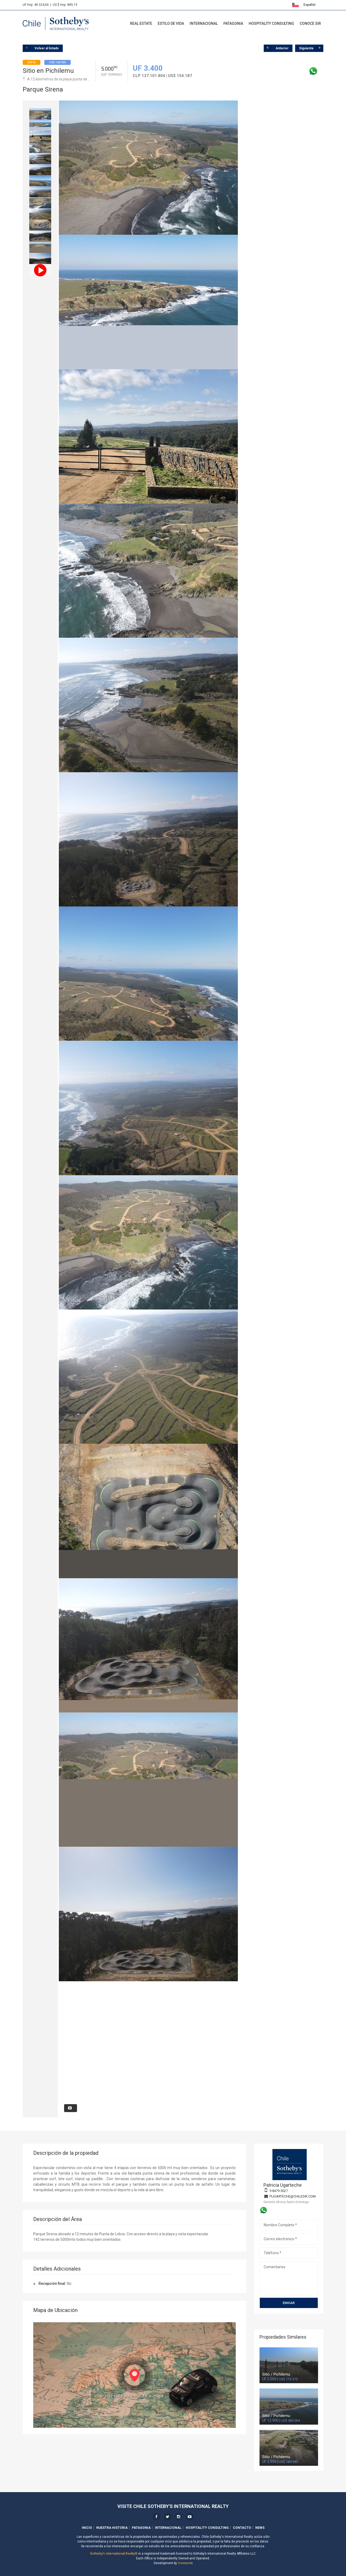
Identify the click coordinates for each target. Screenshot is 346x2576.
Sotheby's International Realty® (113, 2553)
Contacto (242, 2528)
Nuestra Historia (112, 2528)
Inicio (87, 2528)
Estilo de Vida (171, 23)
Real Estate (141, 23)
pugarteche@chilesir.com (293, 2196)
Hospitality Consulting (271, 23)
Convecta (185, 2563)
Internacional (204, 23)
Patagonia (233, 23)
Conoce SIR (310, 23)
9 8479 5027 (279, 2191)
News (260, 2528)
